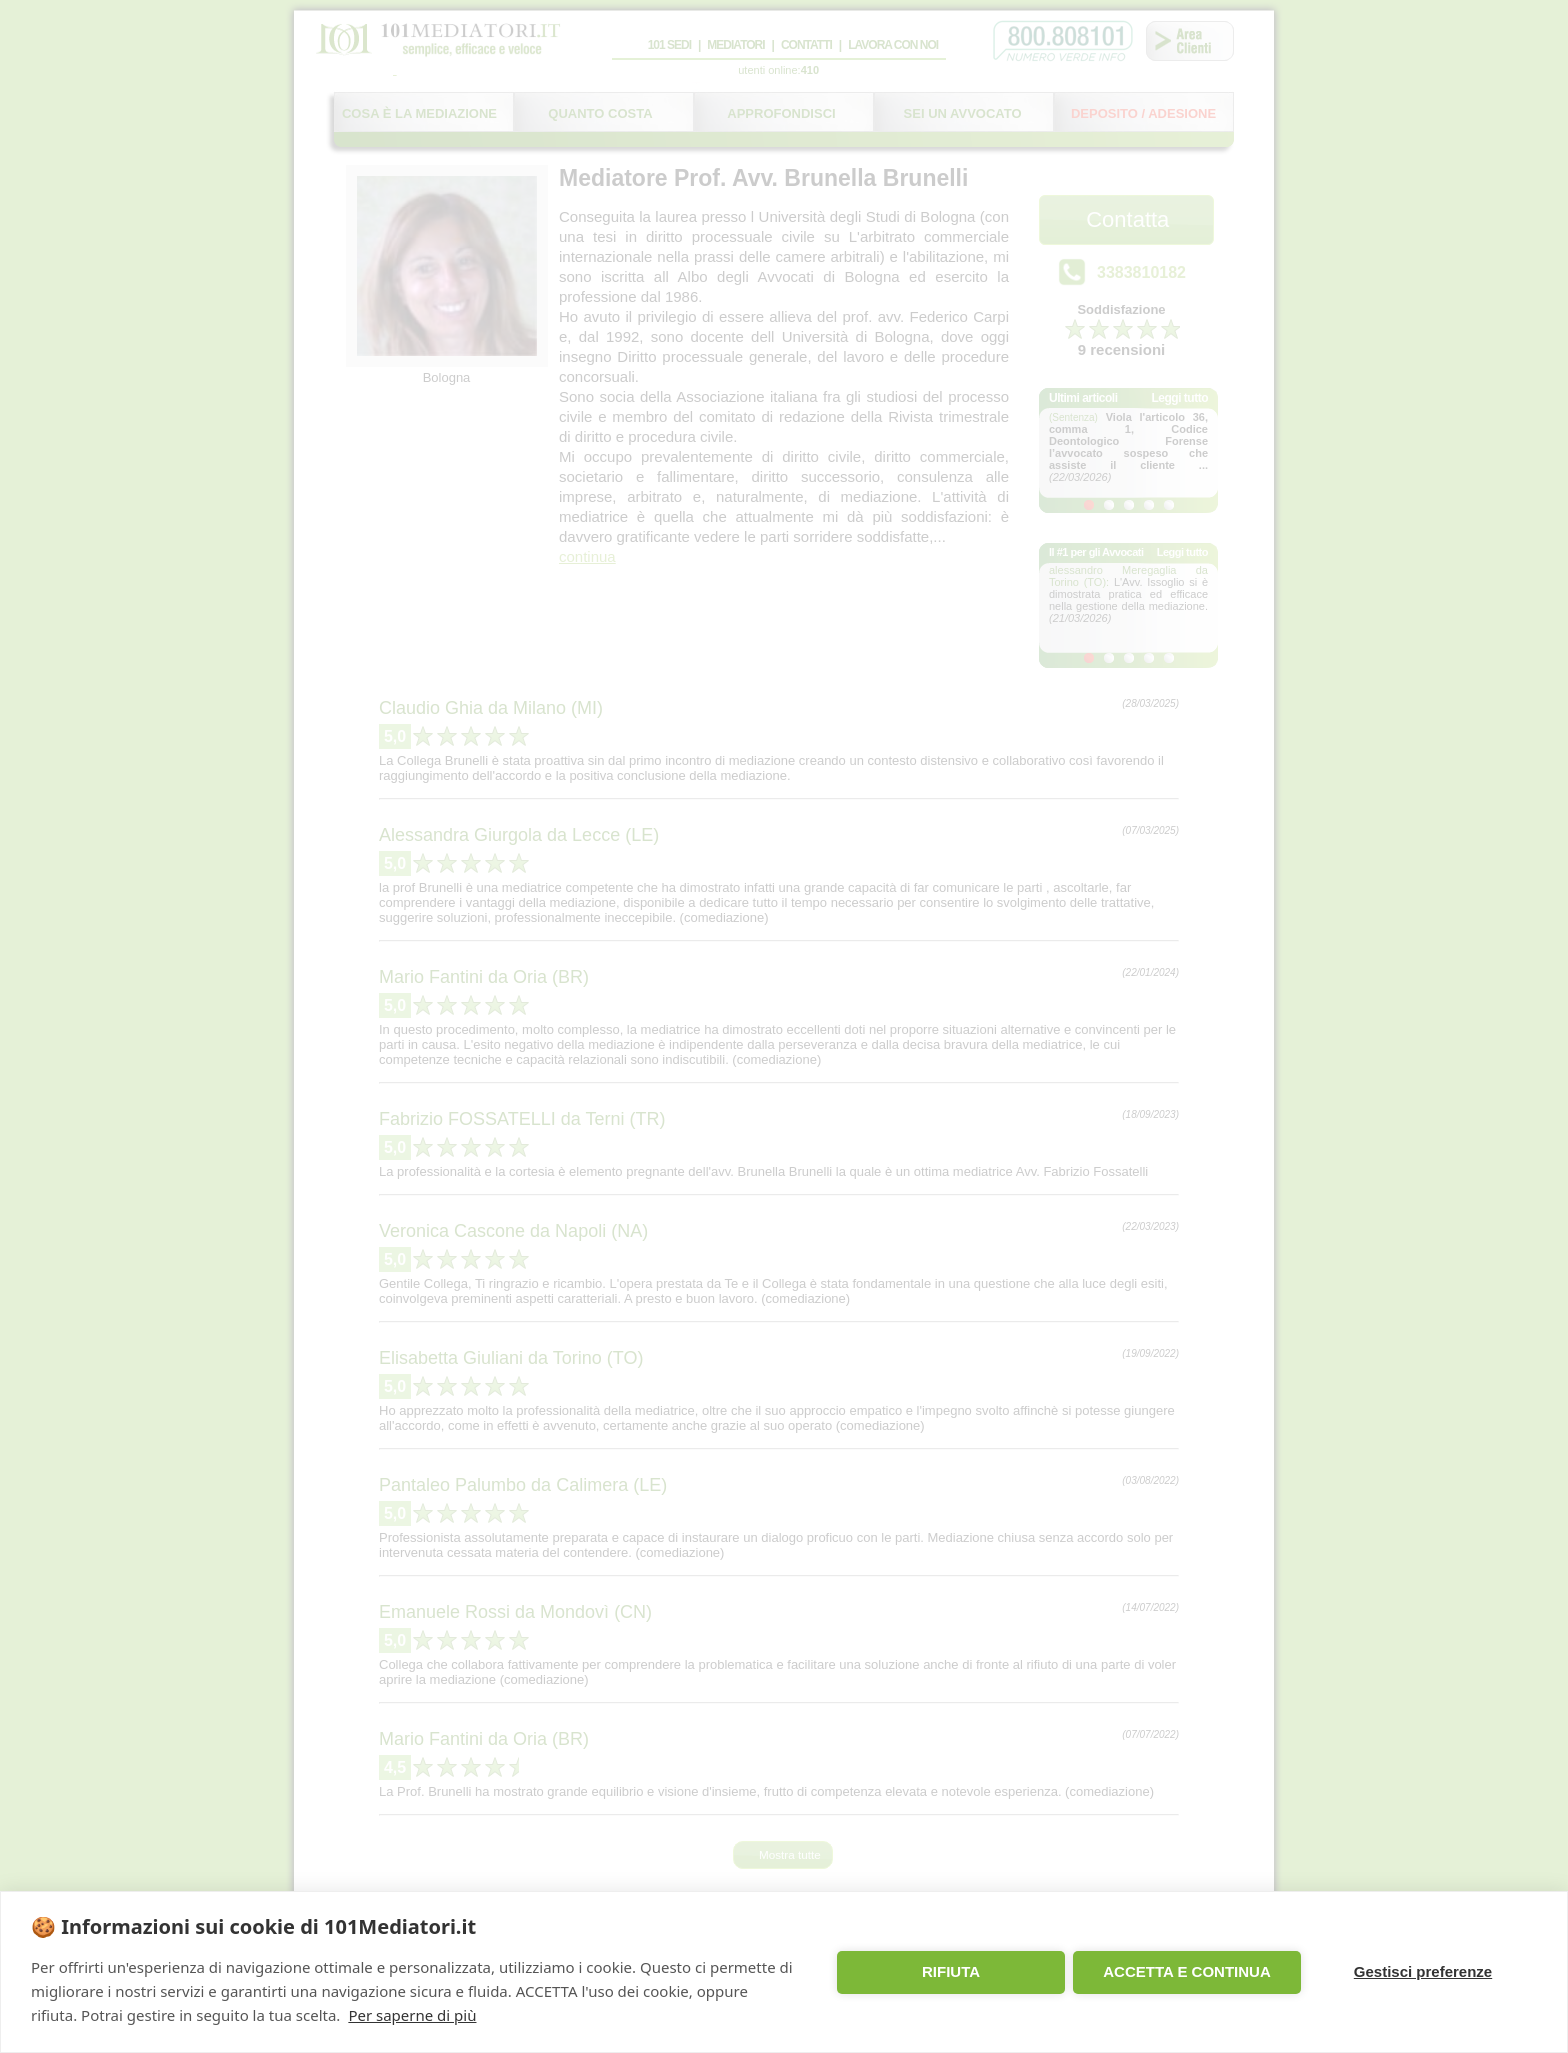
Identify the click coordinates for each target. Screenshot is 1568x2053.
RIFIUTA (951, 1971)
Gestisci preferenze (1423, 1971)
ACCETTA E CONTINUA (1187, 1971)
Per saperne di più (412, 2015)
